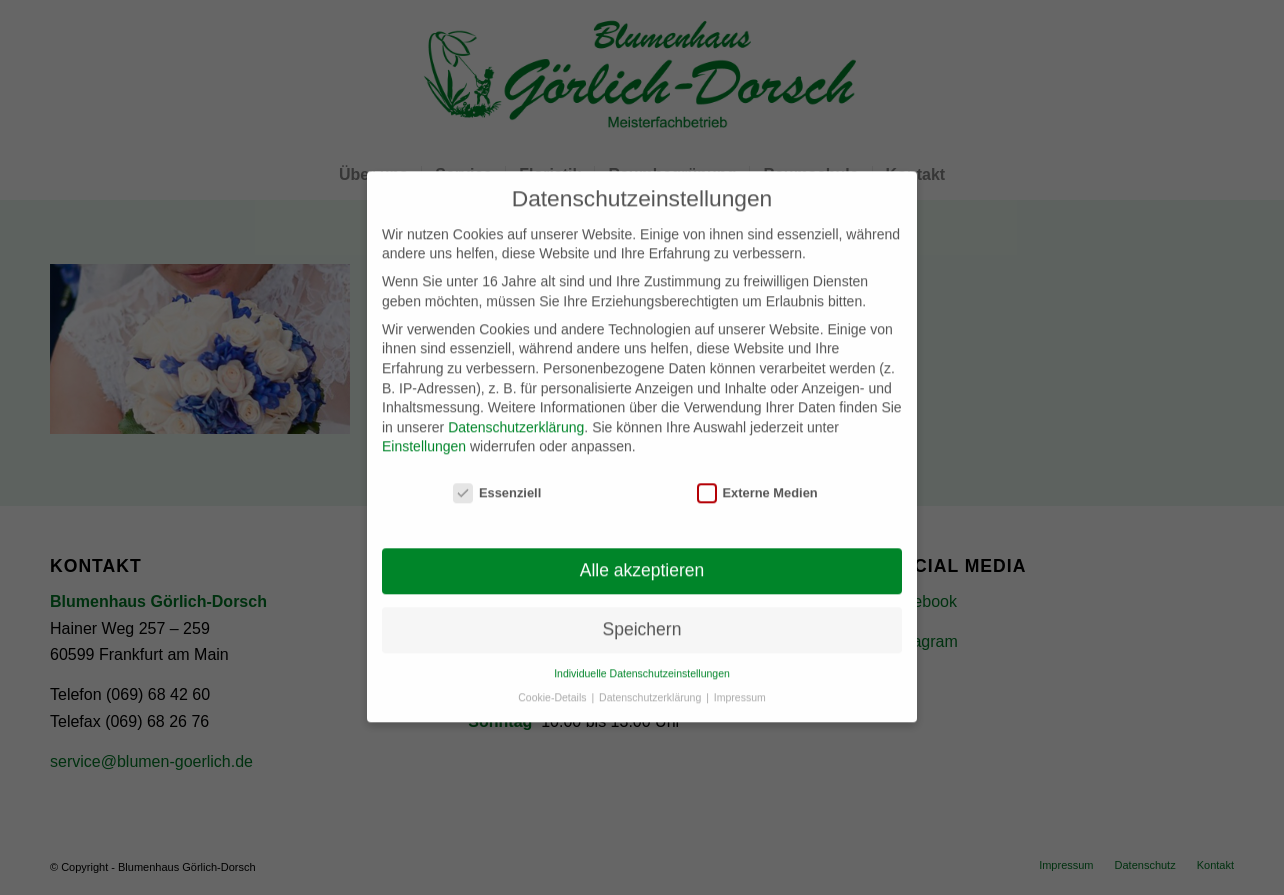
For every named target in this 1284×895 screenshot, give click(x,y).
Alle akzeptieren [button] (642, 558)
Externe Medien (757, 480)
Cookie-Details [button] (553, 685)
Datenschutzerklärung (516, 414)
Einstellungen (424, 434)
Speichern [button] (642, 617)
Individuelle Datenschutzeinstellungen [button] (642, 660)
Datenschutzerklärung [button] (651, 685)
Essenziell (497, 480)
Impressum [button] (740, 685)
